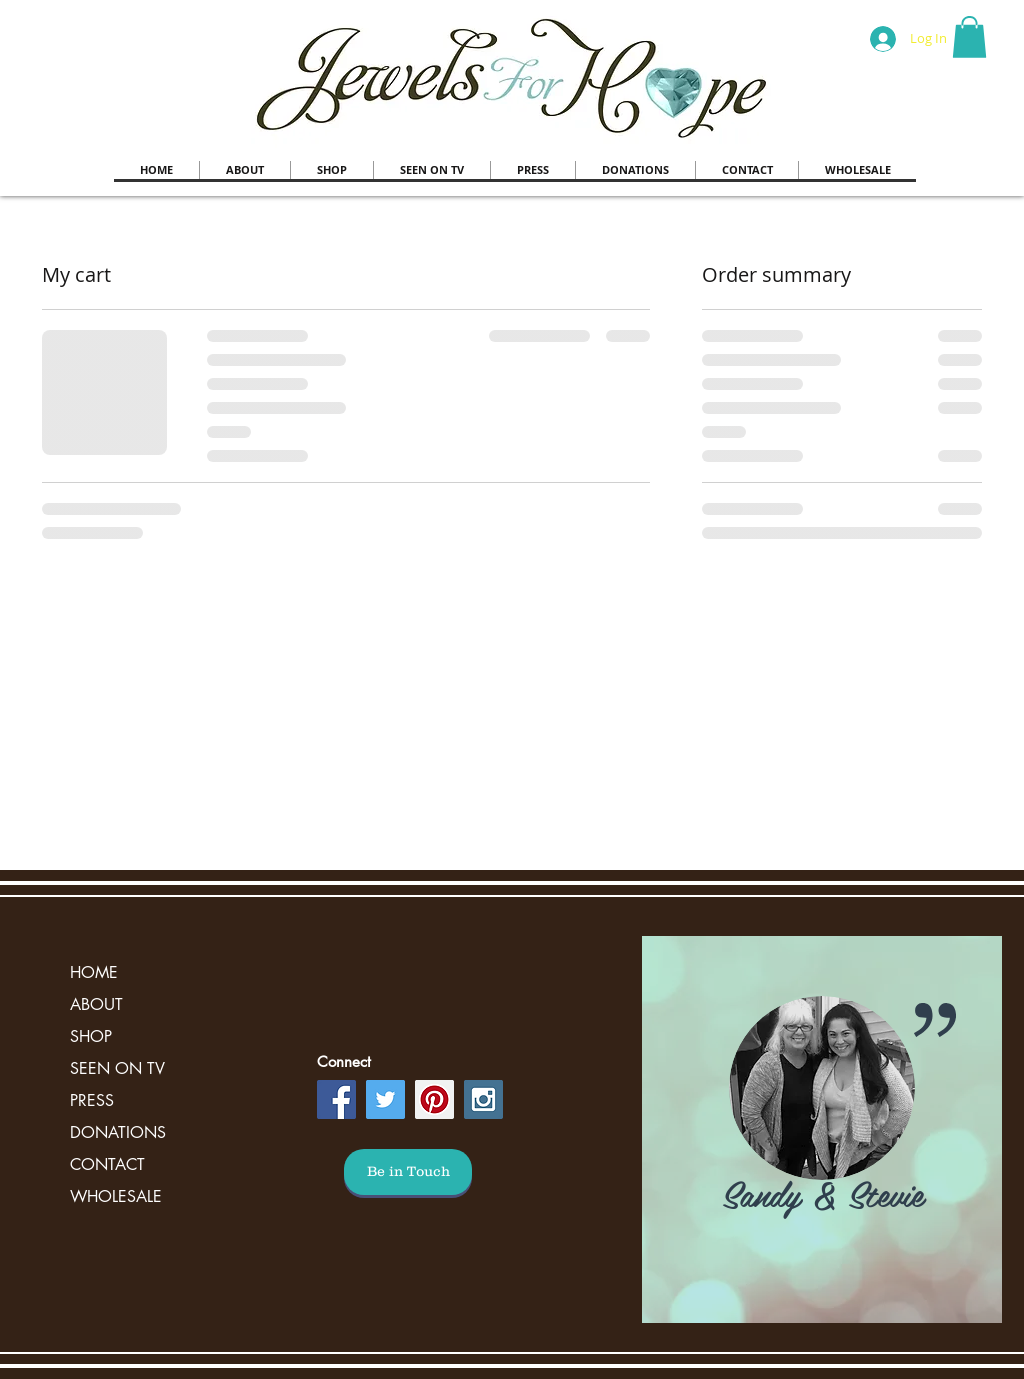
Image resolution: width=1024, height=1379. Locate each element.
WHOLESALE (116, 1196)
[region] (822, 1129)
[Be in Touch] (408, 1172)
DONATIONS (118, 1132)
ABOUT (96, 1004)
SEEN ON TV (117, 1068)
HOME (94, 972)
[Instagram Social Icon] (483, 1099)
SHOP (91, 1036)
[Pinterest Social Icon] (434, 1099)
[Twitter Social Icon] (385, 1099)
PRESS (92, 1100)
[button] (969, 37)
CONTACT (107, 1164)
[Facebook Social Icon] (336, 1099)
